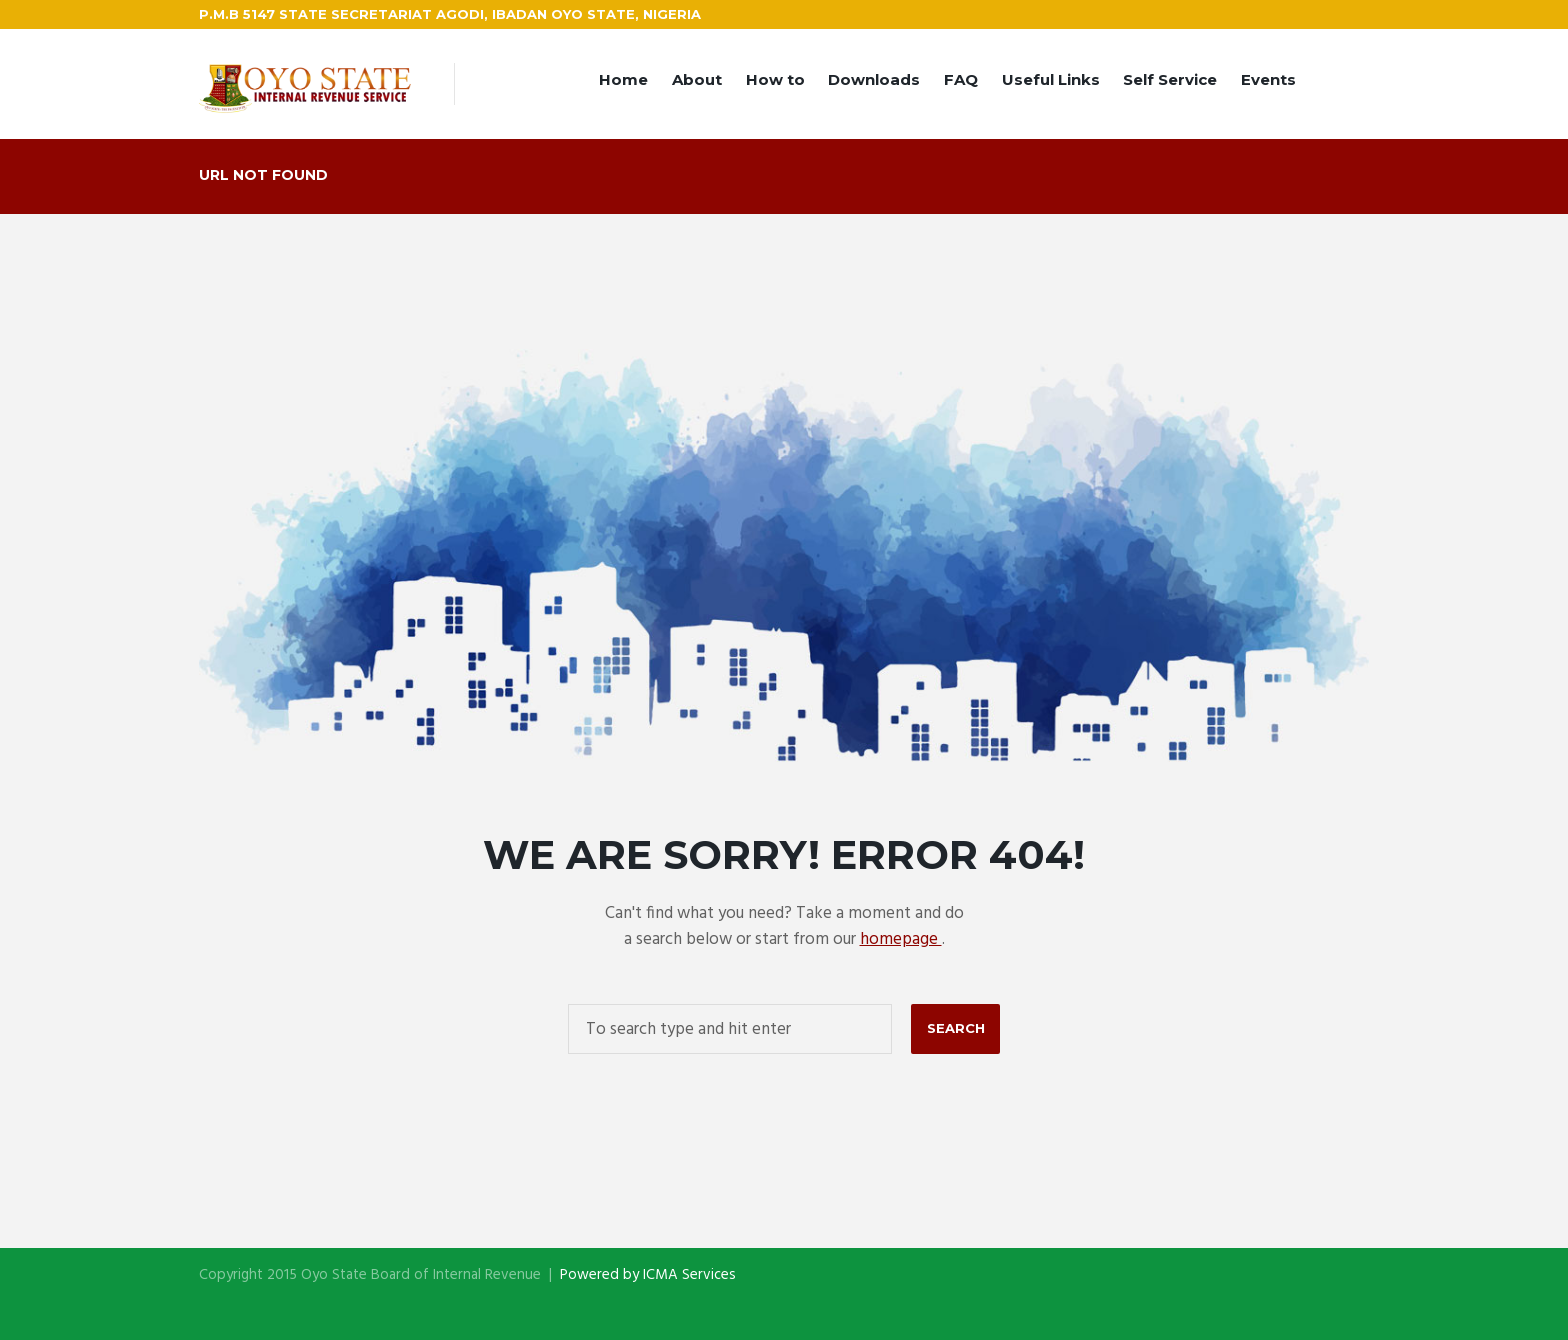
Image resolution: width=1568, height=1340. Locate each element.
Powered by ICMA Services (648, 1275)
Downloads (874, 79)
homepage (901, 939)
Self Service (1170, 79)
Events (1268, 79)
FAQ (961, 79)
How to (775, 79)
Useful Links (1051, 79)
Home (623, 79)
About (697, 79)
